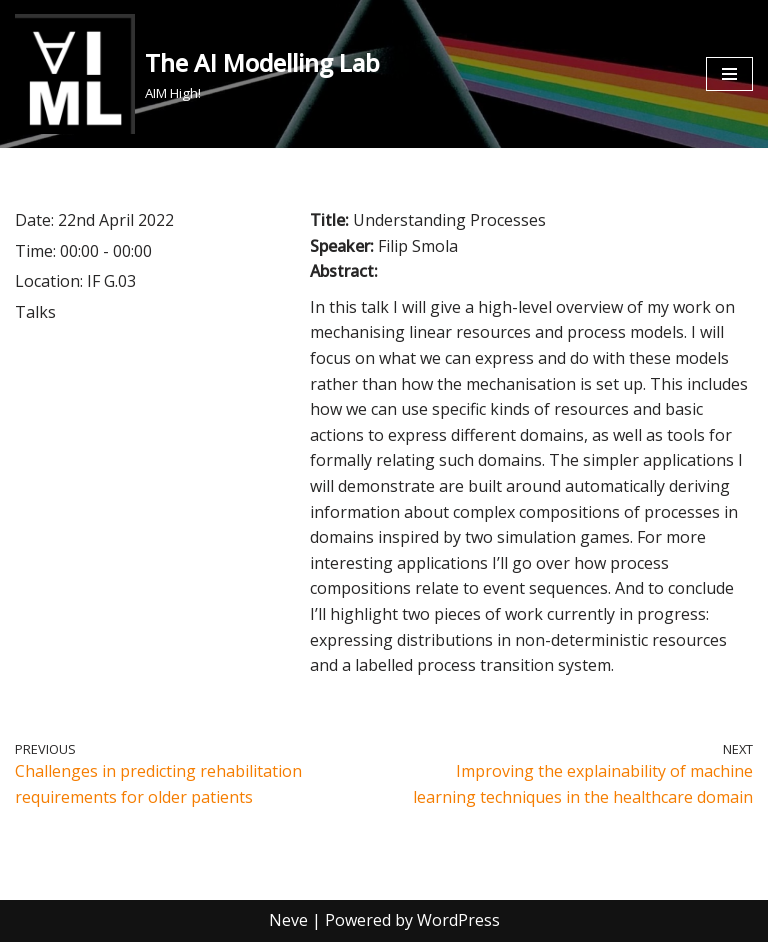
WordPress (458, 920)
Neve (288, 920)
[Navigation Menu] (729, 74)
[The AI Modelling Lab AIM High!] (197, 74)
